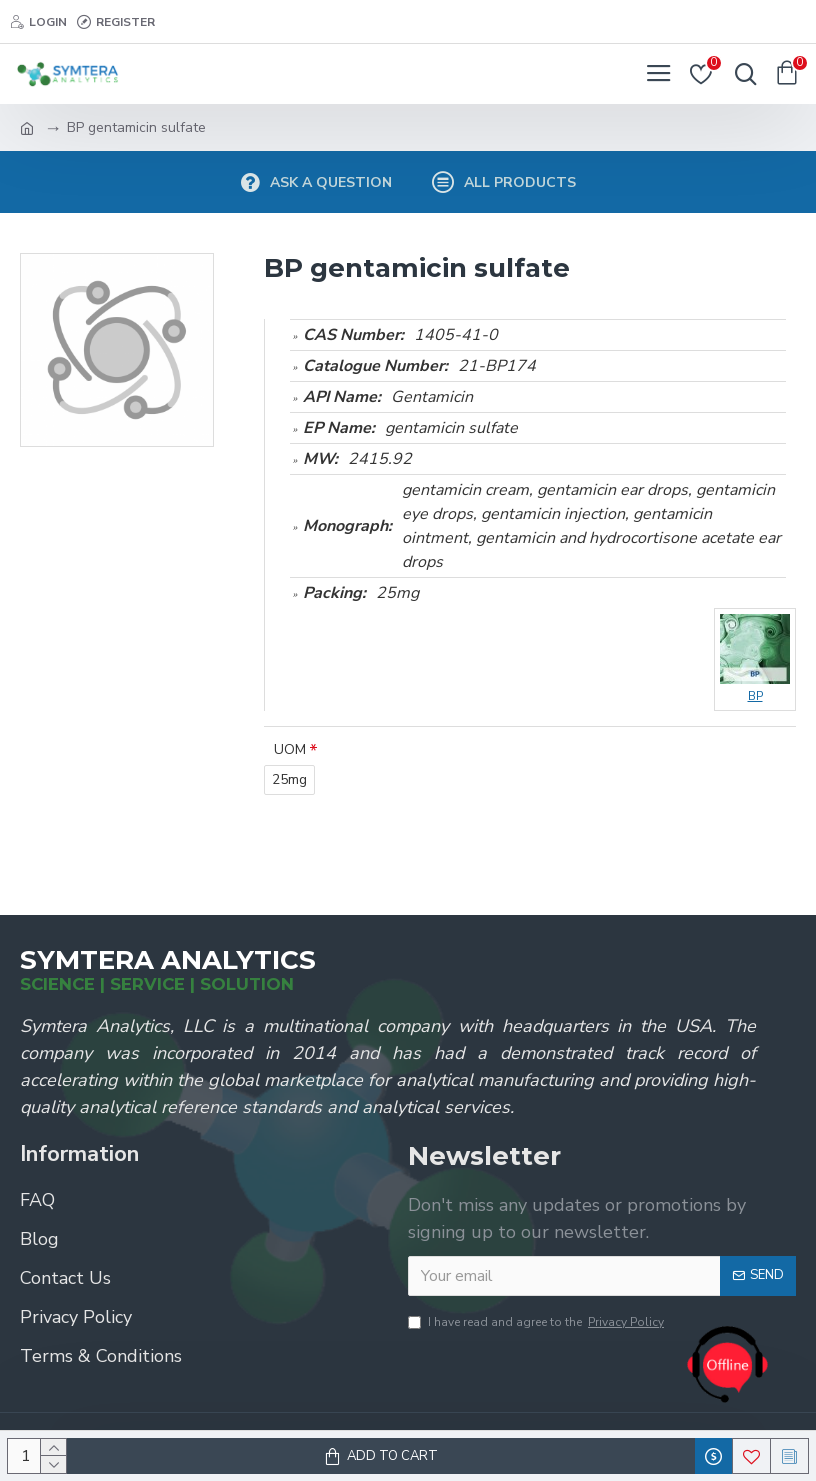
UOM (290, 749)
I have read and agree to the (537, 1322)
